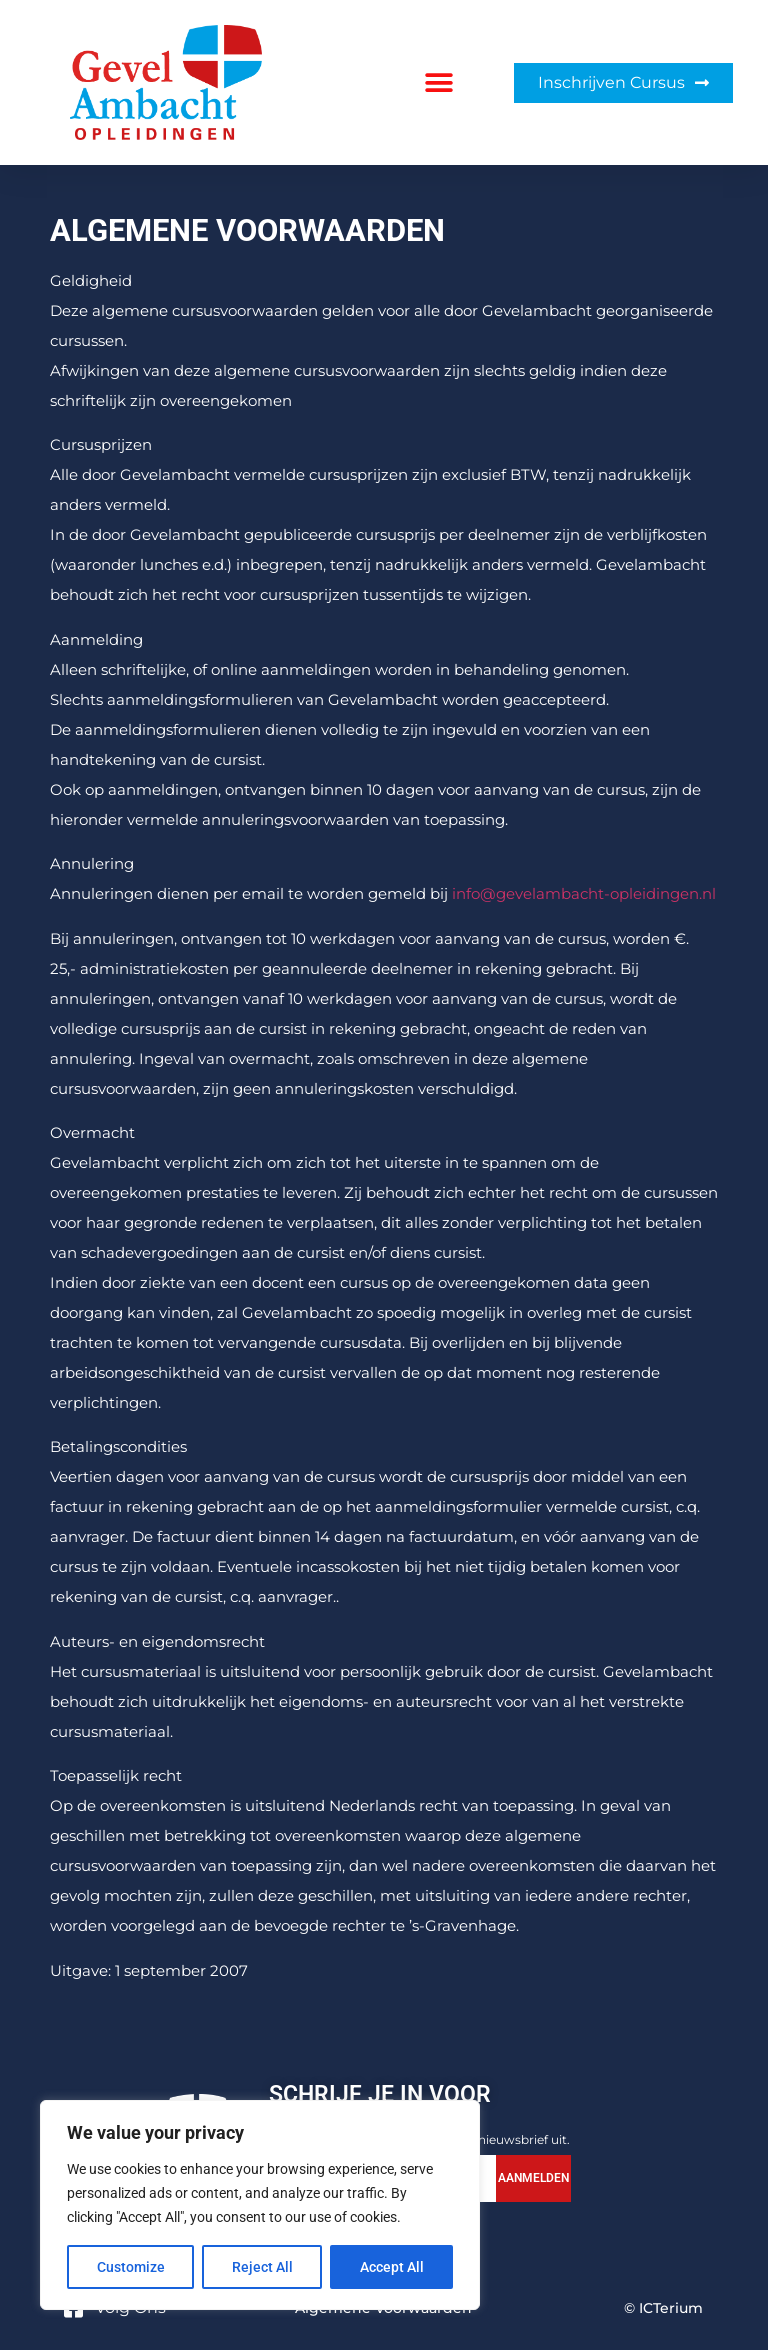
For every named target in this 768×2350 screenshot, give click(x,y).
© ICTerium (663, 2308)
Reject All (262, 2267)
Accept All (392, 2267)
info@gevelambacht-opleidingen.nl (584, 893)
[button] (439, 82)
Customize (131, 2267)
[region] (260, 2205)
